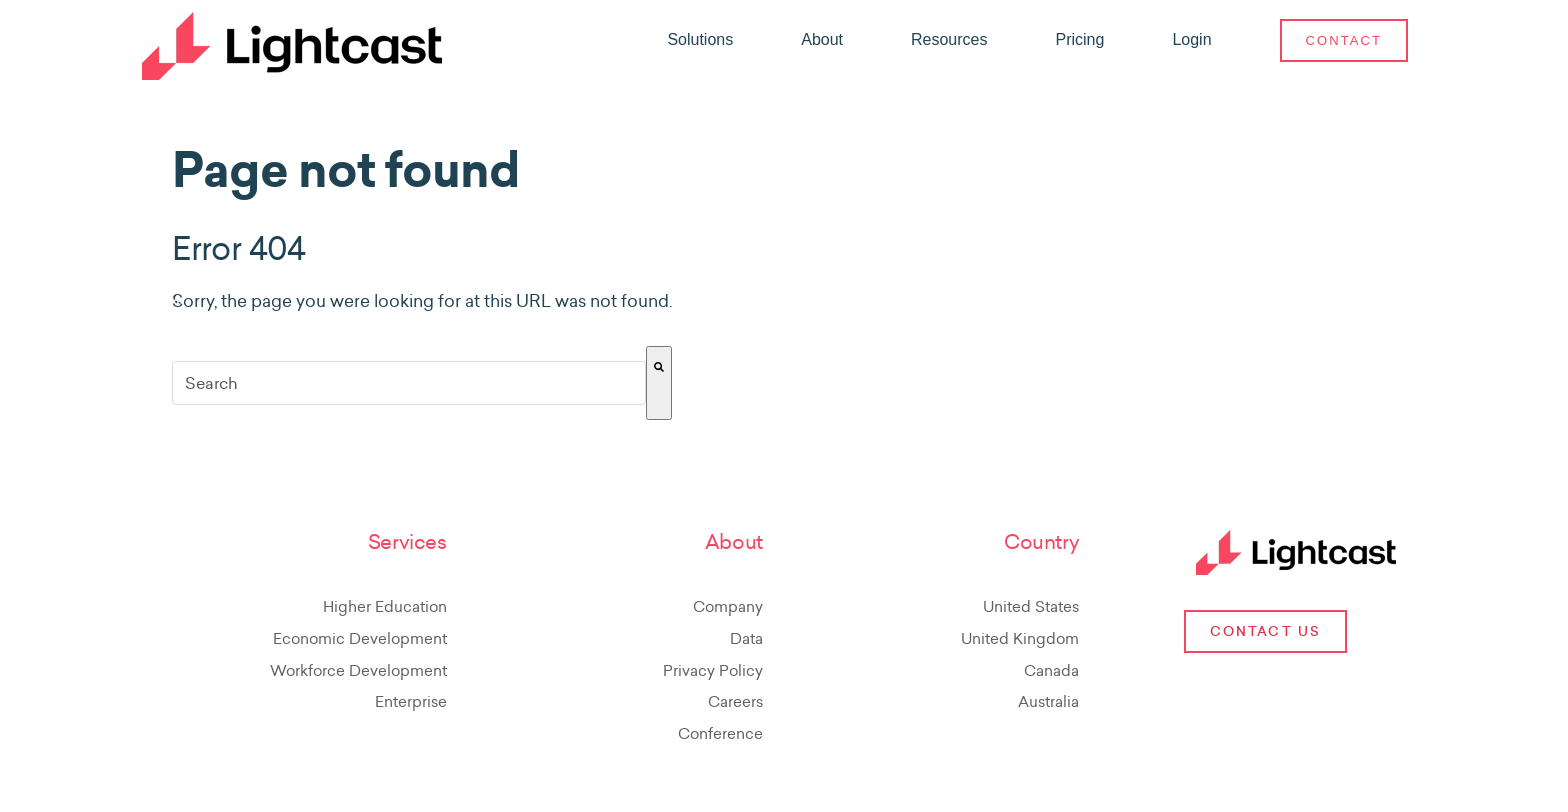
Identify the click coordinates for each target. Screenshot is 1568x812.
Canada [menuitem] (1051, 670)
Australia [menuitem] (1048, 701)
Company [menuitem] (728, 606)
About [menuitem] (734, 542)
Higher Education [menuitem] (385, 606)
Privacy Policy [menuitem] (713, 670)
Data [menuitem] (746, 638)
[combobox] (409, 383)
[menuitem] (700, 40)
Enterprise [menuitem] (411, 701)
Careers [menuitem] (735, 701)
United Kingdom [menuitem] (1020, 638)
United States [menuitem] (1031, 606)
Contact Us (1265, 631)
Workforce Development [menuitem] (358, 670)
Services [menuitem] (407, 542)
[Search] (659, 383)
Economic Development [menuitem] (360, 638)
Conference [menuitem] (720, 733)
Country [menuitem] (1041, 542)
